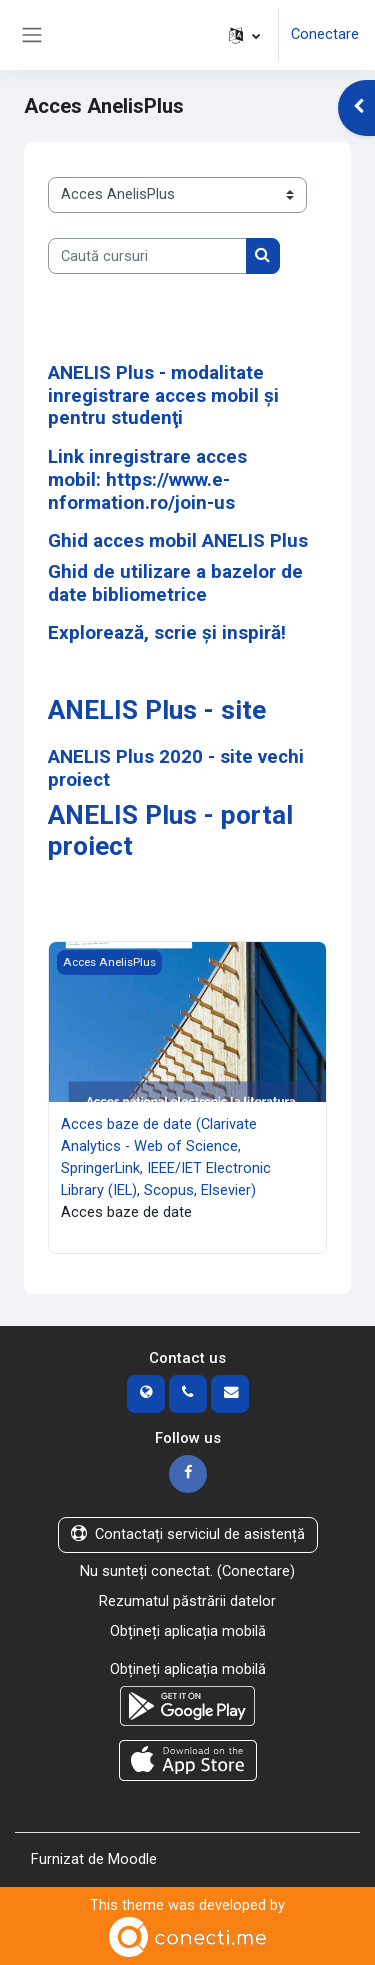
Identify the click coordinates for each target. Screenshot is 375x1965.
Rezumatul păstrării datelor (187, 1601)
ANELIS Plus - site (157, 710)
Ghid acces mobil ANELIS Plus (178, 540)
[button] (244, 35)
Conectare (325, 34)
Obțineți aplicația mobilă (188, 1631)
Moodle (132, 1859)
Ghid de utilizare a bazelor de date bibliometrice (175, 583)
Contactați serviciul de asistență (188, 1534)
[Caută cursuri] (147, 256)
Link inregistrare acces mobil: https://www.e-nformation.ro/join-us (147, 479)
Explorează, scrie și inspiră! (167, 632)
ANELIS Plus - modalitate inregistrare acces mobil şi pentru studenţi (163, 395)
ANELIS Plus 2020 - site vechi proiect (176, 768)
